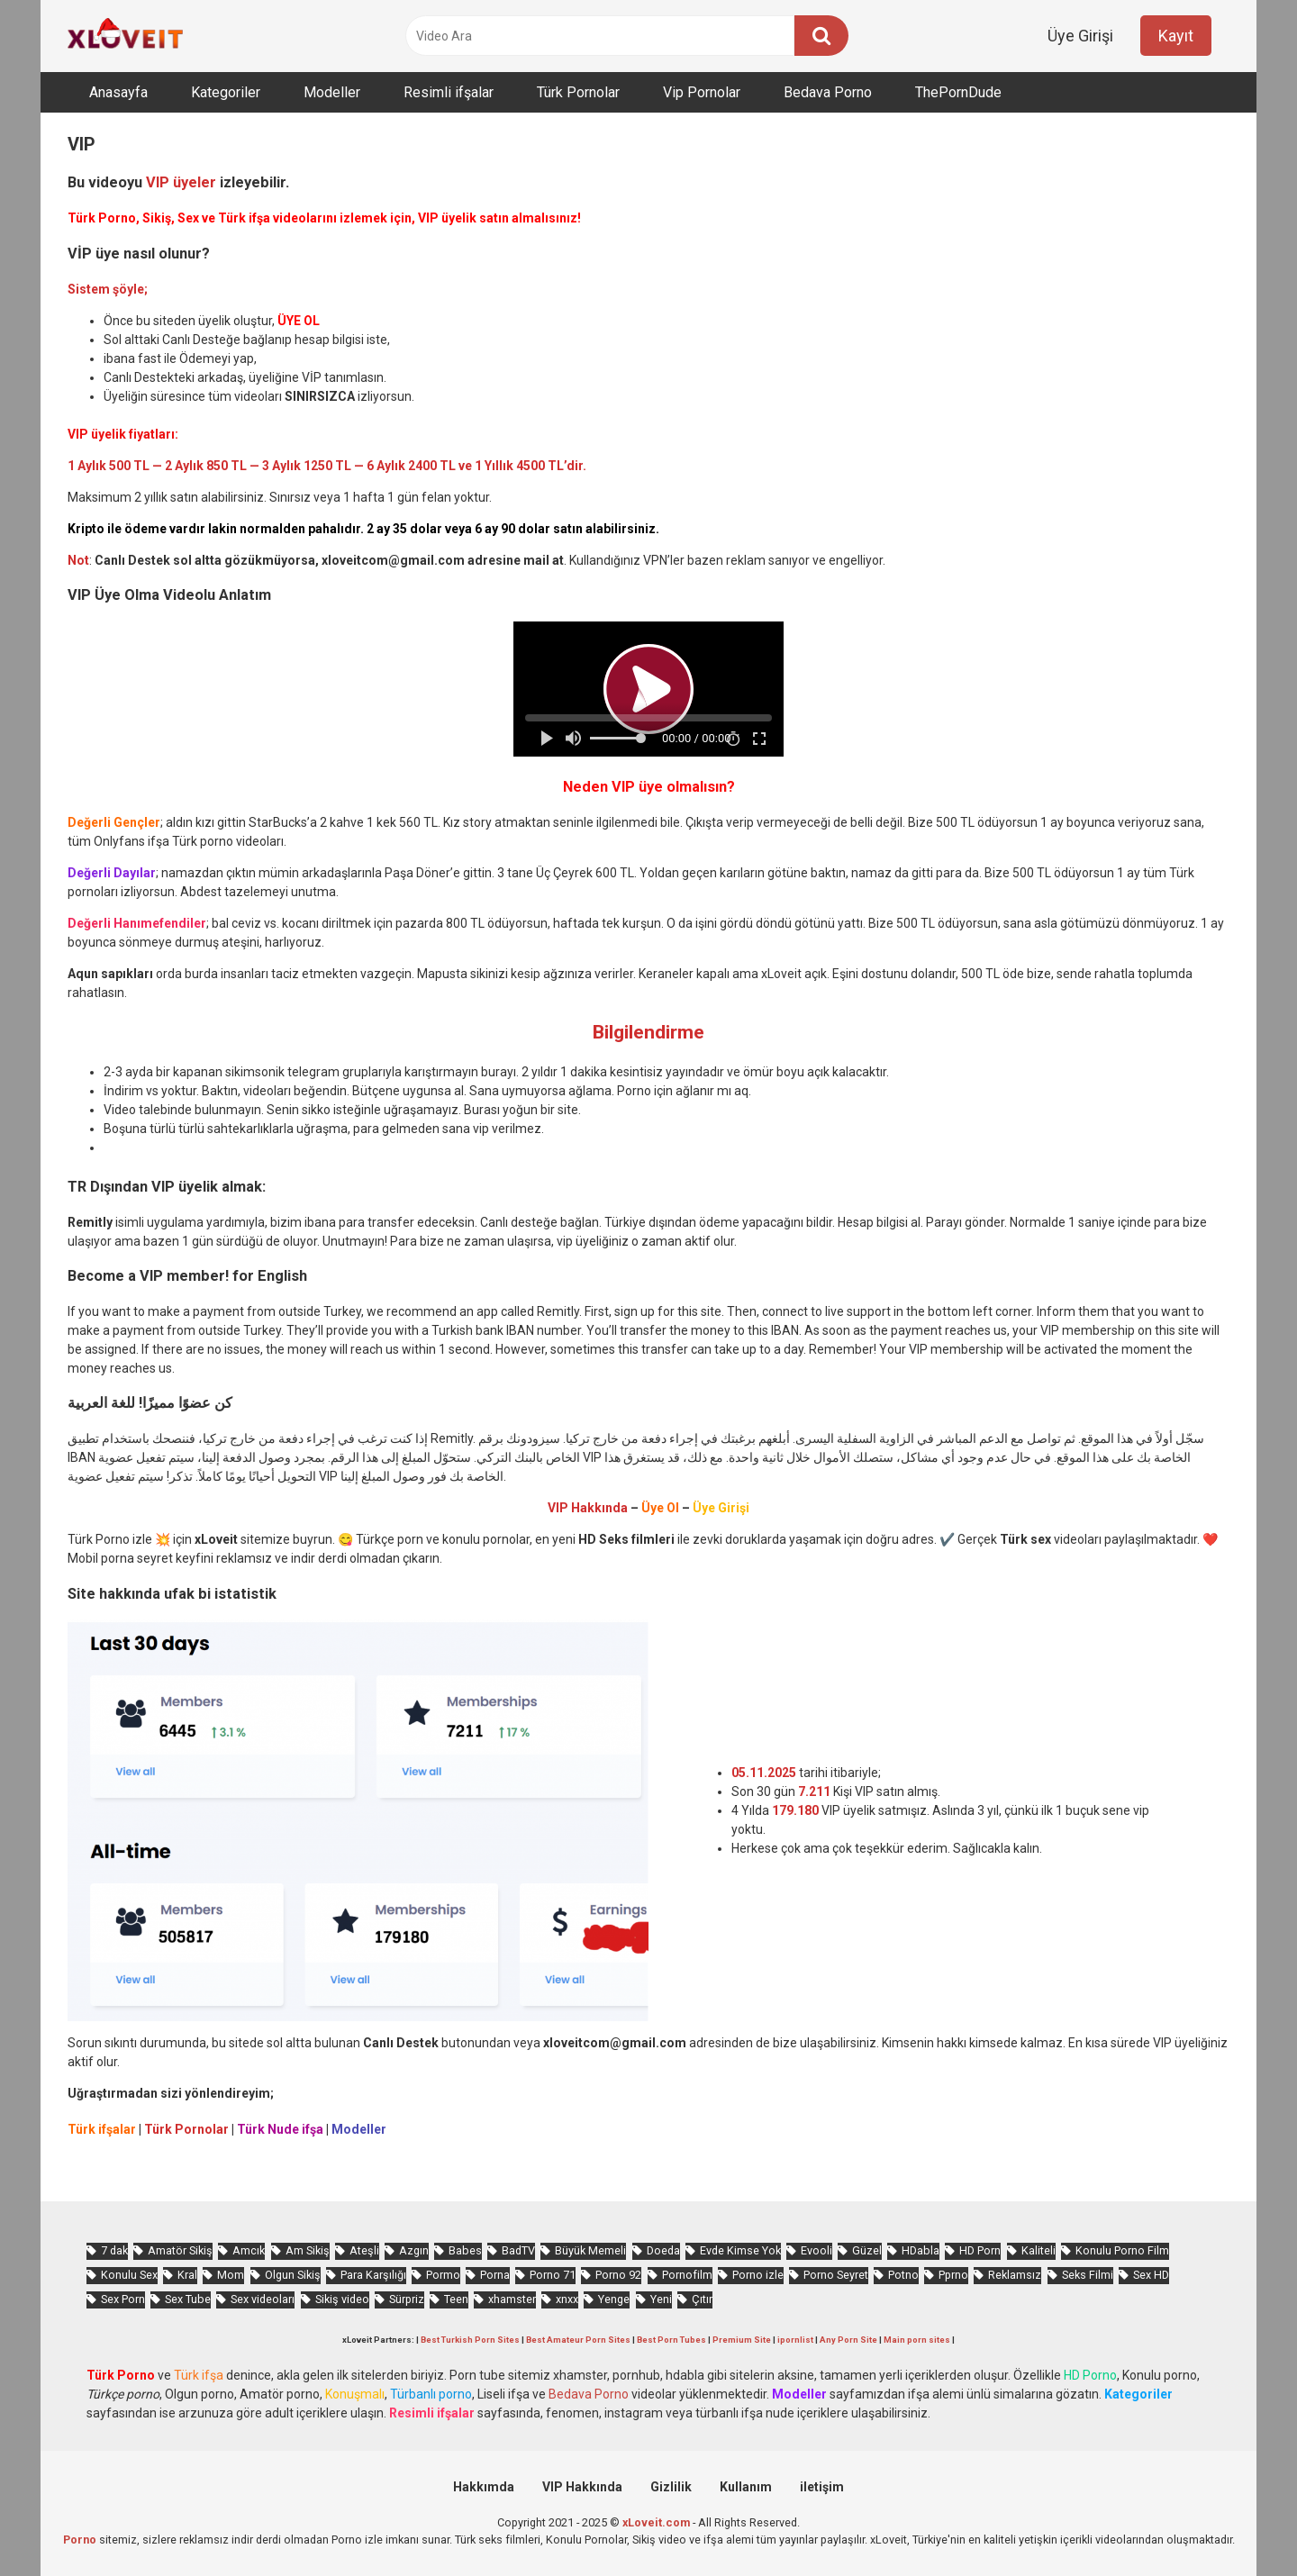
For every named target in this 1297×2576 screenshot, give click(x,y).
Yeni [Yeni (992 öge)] (661, 2299)
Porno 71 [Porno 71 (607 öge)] (553, 2274)
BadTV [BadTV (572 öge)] (518, 2250)
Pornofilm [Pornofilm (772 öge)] (687, 2274)
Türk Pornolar (578, 92)
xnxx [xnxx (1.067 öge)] (567, 2299)
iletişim (822, 2487)
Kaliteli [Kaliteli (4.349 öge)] (1038, 2250)
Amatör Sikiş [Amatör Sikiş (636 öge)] (180, 2250)
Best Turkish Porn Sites (470, 2340)
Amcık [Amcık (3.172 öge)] (248, 2250)
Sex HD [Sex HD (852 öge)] (1151, 2274)
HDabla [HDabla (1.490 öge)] (920, 2250)
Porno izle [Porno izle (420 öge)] (758, 2274)
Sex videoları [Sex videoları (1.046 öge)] (263, 2299)
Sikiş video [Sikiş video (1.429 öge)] (342, 2299)
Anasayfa (118, 92)
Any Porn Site (848, 2340)
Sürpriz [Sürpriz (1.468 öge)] (406, 2299)
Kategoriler (225, 92)
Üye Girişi (1080, 35)
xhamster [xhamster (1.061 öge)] (512, 2299)
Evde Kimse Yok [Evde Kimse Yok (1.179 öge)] (740, 2250)
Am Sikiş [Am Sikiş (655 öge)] (308, 2250)
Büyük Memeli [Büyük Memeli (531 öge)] (590, 2250)
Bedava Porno (828, 92)
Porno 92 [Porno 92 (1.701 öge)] (618, 2274)
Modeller (332, 92)
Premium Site (741, 2340)
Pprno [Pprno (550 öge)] (953, 2274)
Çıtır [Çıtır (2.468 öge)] (702, 2299)
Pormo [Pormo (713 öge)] (443, 2274)
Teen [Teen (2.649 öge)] (456, 2299)
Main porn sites (917, 2340)
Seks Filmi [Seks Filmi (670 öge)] (1087, 2274)
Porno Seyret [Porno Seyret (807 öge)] (835, 2274)
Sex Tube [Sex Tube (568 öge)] (188, 2299)
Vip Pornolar (701, 92)
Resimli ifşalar (449, 92)
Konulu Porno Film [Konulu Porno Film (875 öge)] (1122, 2250)
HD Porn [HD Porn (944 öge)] (980, 2250)
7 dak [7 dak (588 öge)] (114, 2250)
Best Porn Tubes (671, 2340)
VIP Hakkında (582, 2487)
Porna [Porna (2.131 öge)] (495, 2274)
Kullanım (746, 2487)
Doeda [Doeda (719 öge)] (663, 2250)
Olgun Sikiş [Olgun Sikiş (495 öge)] (293, 2274)
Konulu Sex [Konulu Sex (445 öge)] (129, 2274)
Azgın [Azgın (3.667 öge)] (414, 2250)
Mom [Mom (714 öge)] (230, 2274)
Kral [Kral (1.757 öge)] (187, 2274)
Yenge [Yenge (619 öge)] (614, 2299)
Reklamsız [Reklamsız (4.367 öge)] (1014, 2274)
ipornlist (795, 2340)
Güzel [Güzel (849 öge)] (867, 2250)
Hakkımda (483, 2487)
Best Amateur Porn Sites (578, 2340)
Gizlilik (671, 2487)
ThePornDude (958, 92)
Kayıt (1175, 35)
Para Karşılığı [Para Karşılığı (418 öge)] (373, 2274)
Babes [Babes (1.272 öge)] (465, 2250)
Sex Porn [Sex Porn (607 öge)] (123, 2299)
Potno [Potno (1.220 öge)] (903, 2274)
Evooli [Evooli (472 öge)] (816, 2250)
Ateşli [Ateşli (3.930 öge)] (364, 2250)
